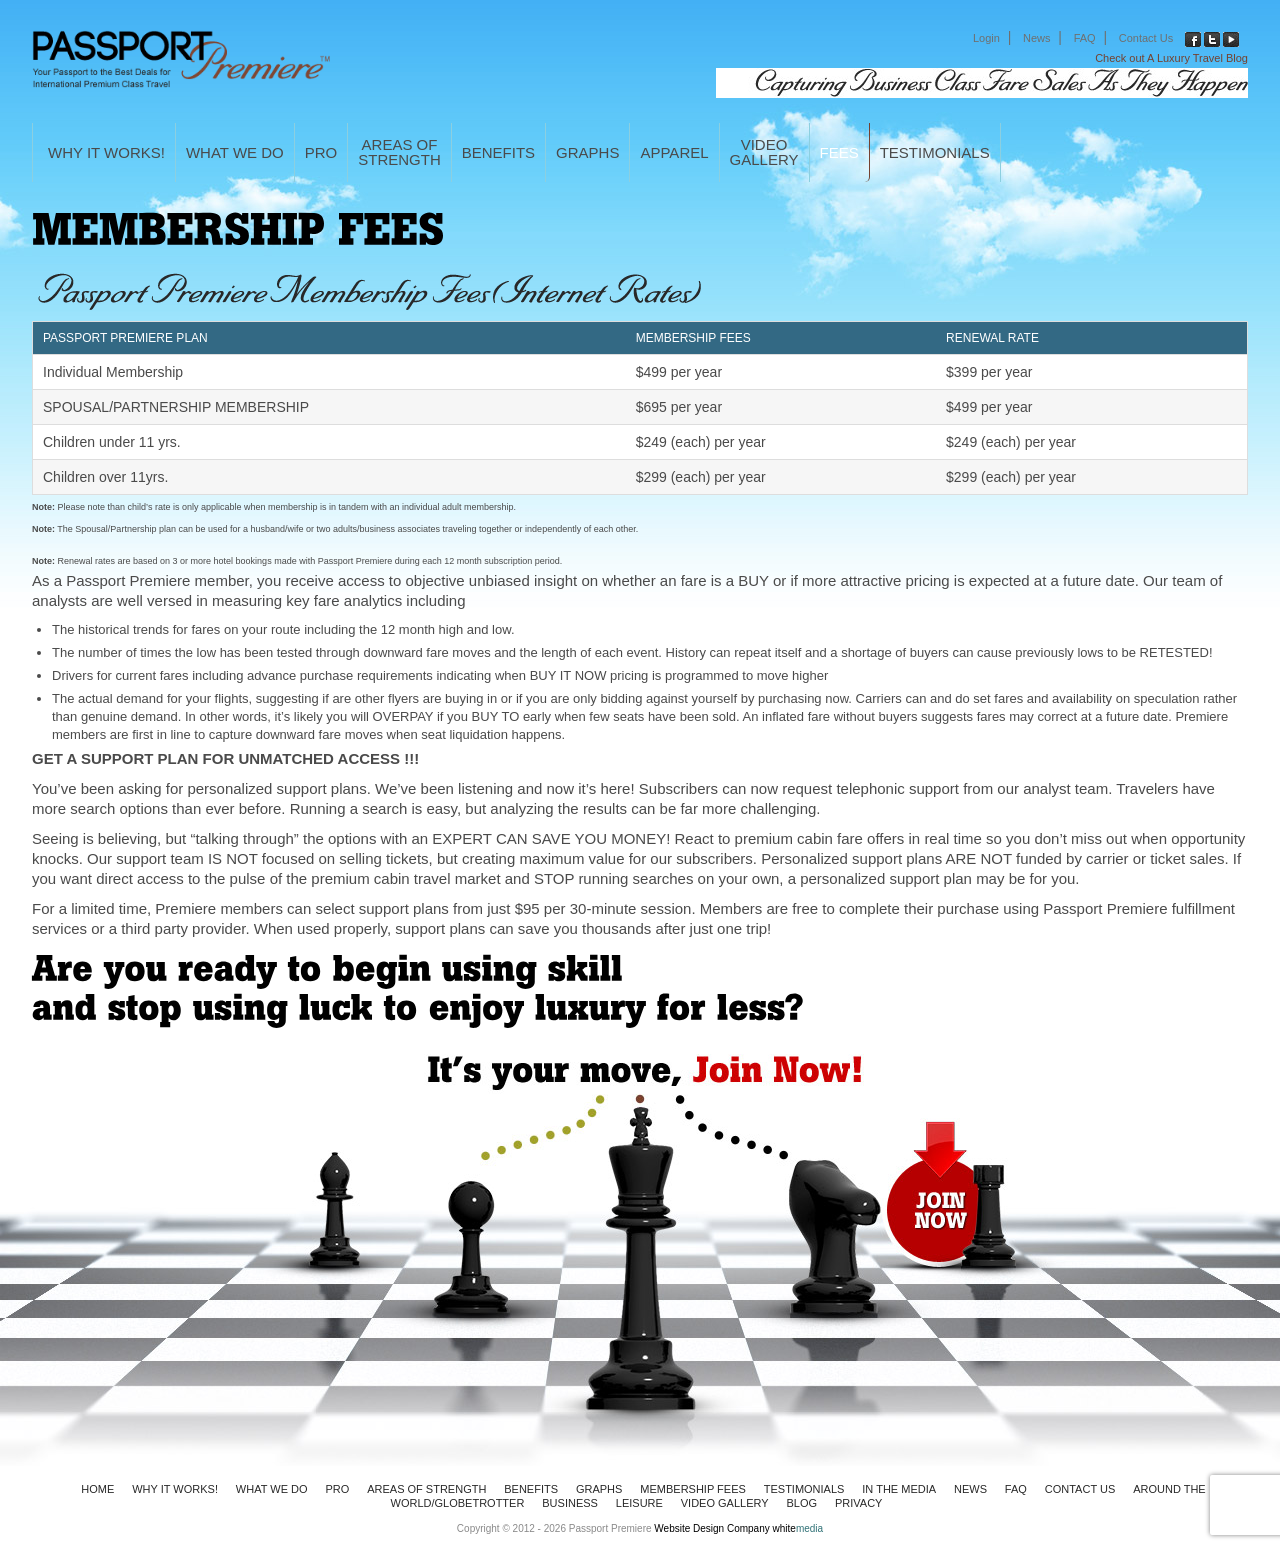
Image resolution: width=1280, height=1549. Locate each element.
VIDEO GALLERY (725, 1503)
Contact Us (1146, 38)
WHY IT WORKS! (106, 152)
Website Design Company (711, 1528)
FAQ (1085, 38)
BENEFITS (498, 152)
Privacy (858, 1503)
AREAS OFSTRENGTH (399, 152)
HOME (97, 1489)
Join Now (1068, 1195)
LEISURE (639, 1503)
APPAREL (674, 152)
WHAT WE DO (235, 152)
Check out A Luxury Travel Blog (1171, 58)
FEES (839, 152)
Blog (802, 1503)
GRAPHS (587, 152)
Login (986, 38)
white (798, 1528)
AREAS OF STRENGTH (426, 1489)
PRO (321, 152)
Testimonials (935, 152)
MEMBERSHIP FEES (693, 1489)
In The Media (899, 1489)
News (1037, 38)
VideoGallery (764, 152)
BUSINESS (570, 1503)
